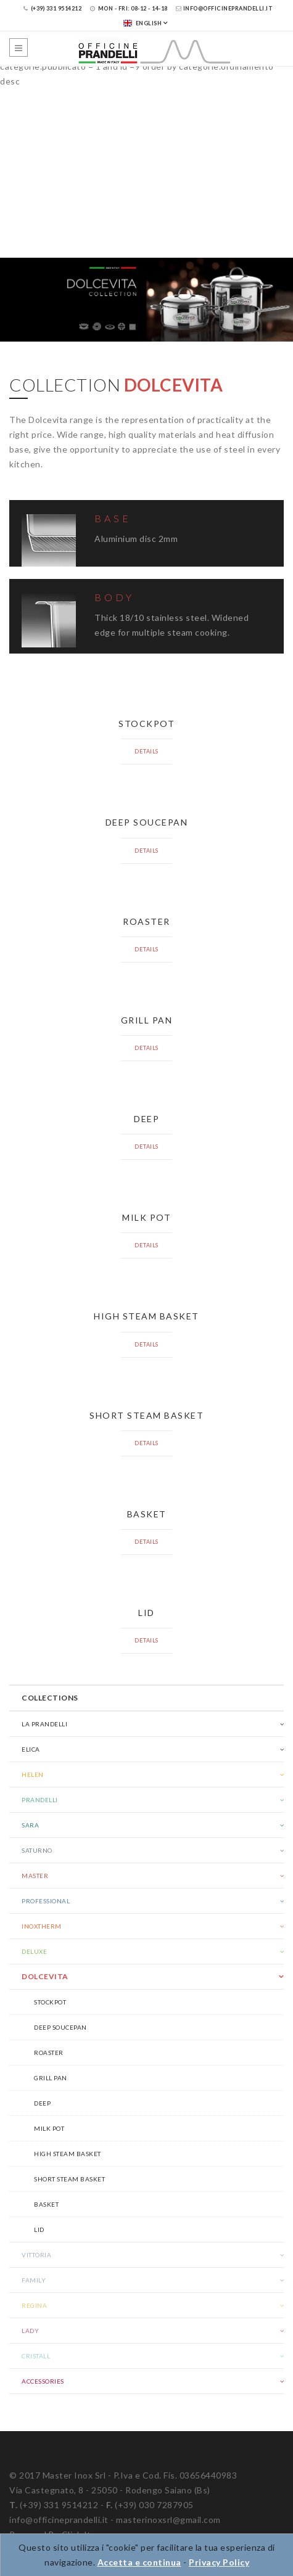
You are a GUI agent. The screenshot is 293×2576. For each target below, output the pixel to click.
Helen (33, 1774)
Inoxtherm (42, 1926)
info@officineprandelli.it (224, 8)
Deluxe (34, 1951)
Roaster (49, 2052)
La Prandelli (44, 1724)
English (142, 23)
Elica (31, 1749)
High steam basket (67, 2153)
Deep (42, 2103)
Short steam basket (69, 2179)
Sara (30, 1825)
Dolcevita (45, 1976)
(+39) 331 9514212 (52, 8)
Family (34, 2280)
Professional (46, 1901)
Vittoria (36, 2254)
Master (35, 1875)
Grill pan (50, 2078)
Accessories (43, 2381)
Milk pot (49, 2128)
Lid (39, 2229)
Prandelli (40, 1799)
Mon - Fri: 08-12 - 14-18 (129, 8)
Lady (30, 2330)
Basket (46, 2204)
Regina (34, 2305)
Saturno (37, 1850)
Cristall (36, 2356)
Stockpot (50, 2002)
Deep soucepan (60, 2027)
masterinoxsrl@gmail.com (168, 2519)
